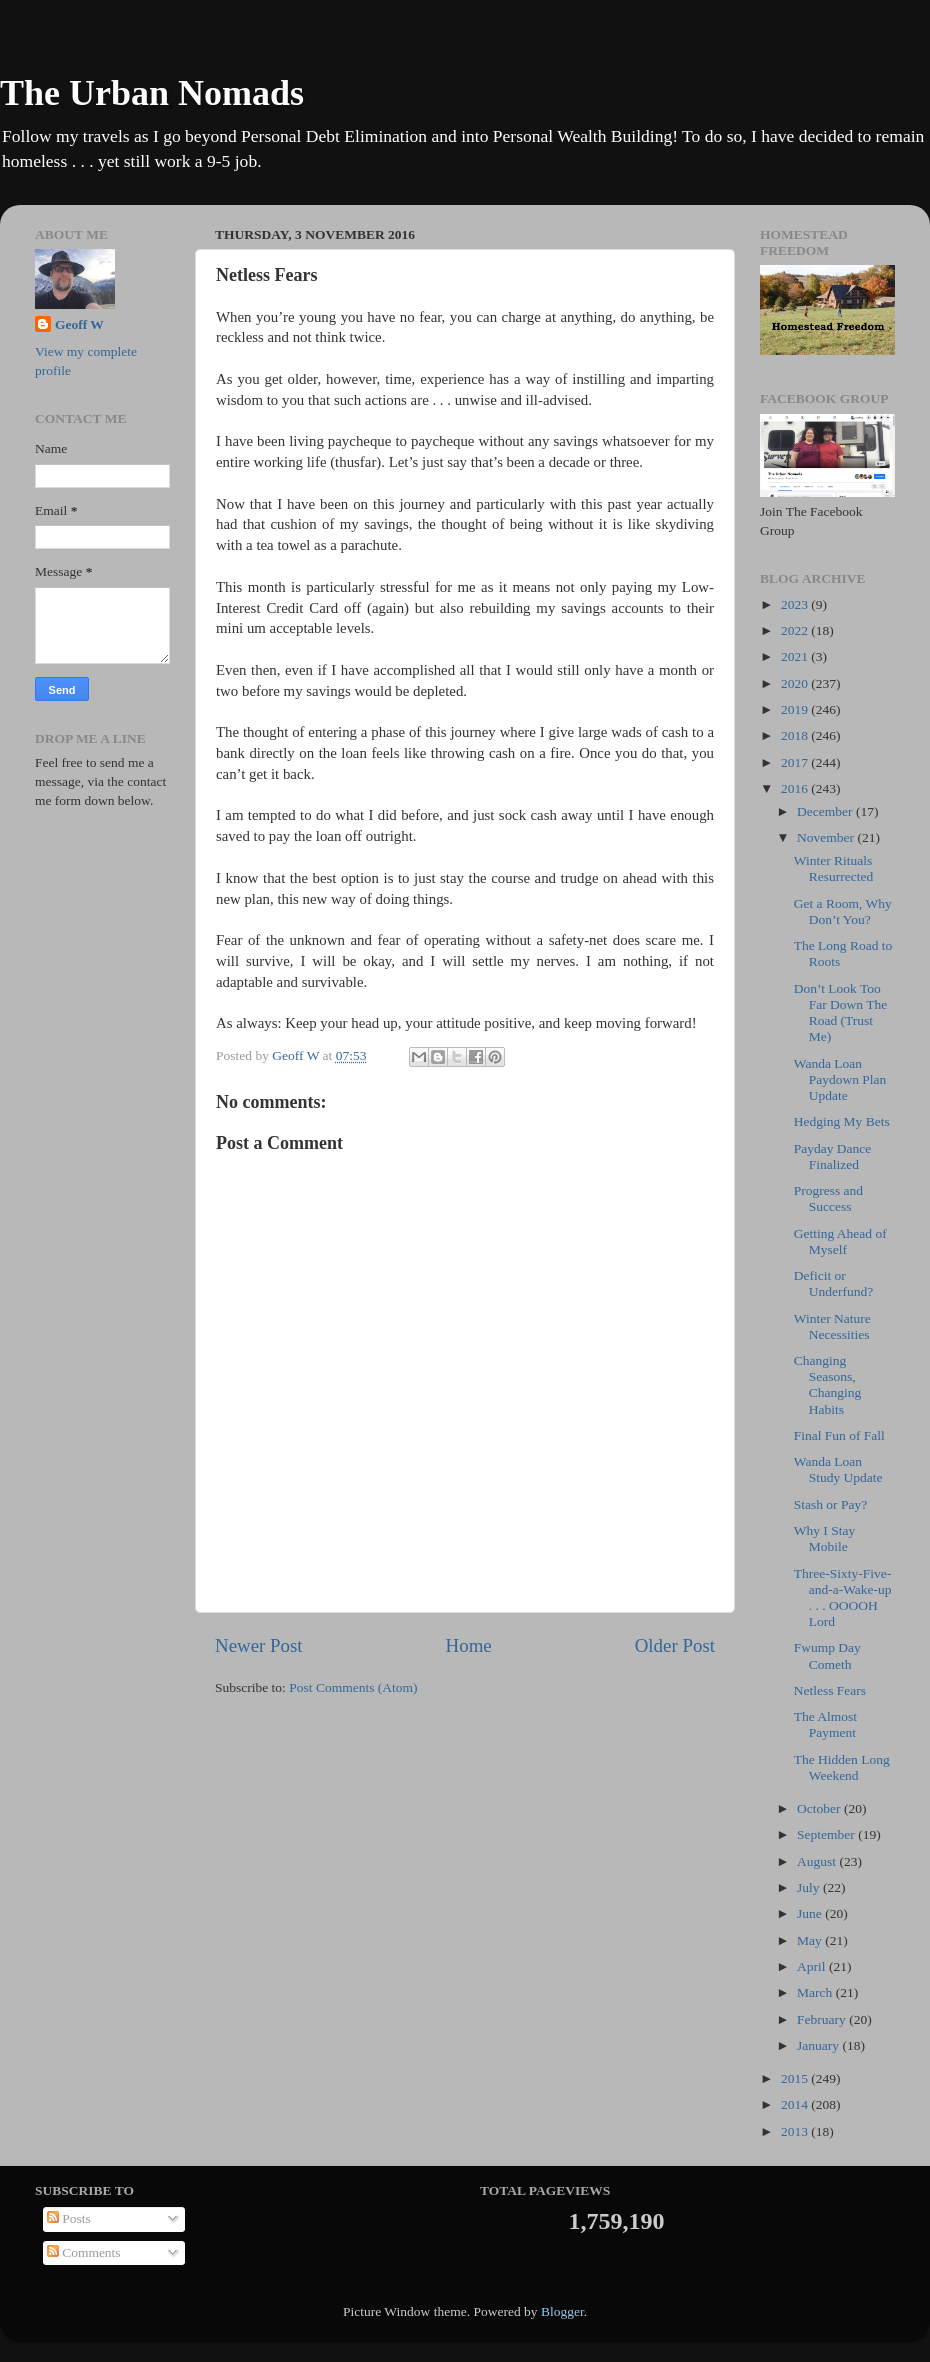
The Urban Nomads (152, 93)
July (810, 1887)
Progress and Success (828, 1198)
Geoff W (79, 324)
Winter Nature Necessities (832, 1326)
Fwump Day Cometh (827, 1655)
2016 (796, 788)
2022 (796, 630)
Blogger (562, 2311)
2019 (796, 709)
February (823, 2019)
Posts (69, 2218)
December (826, 811)
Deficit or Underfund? (833, 1283)
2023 (796, 604)
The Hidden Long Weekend (842, 1767)
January (819, 2045)
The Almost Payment (825, 1724)
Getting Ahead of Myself (840, 1241)
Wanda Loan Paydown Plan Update (840, 1079)
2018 (796, 735)
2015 (796, 2078)
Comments (84, 2252)
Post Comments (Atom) (353, 1687)
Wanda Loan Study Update (838, 1469)
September (827, 1834)
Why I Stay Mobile (825, 1538)
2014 (796, 2104)
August (818, 1861)
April (813, 1966)
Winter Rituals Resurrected (833, 868)
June (811, 1913)
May (811, 1940)
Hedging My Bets (842, 1121)
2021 (796, 656)
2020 (796, 683)
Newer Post (259, 1645)
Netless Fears (830, 1690)
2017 (796, 762)
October (820, 1808)
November (827, 837)
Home (469, 1645)
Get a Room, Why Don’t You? (843, 911)
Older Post (675, 1645)
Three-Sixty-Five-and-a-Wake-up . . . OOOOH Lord (843, 1598)
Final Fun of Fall (839, 1435)
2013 (796, 2131)
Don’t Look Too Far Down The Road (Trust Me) (841, 1013)
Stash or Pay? (831, 1504)
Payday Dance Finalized (833, 1156)
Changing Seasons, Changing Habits (828, 1385)
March (816, 1992)
